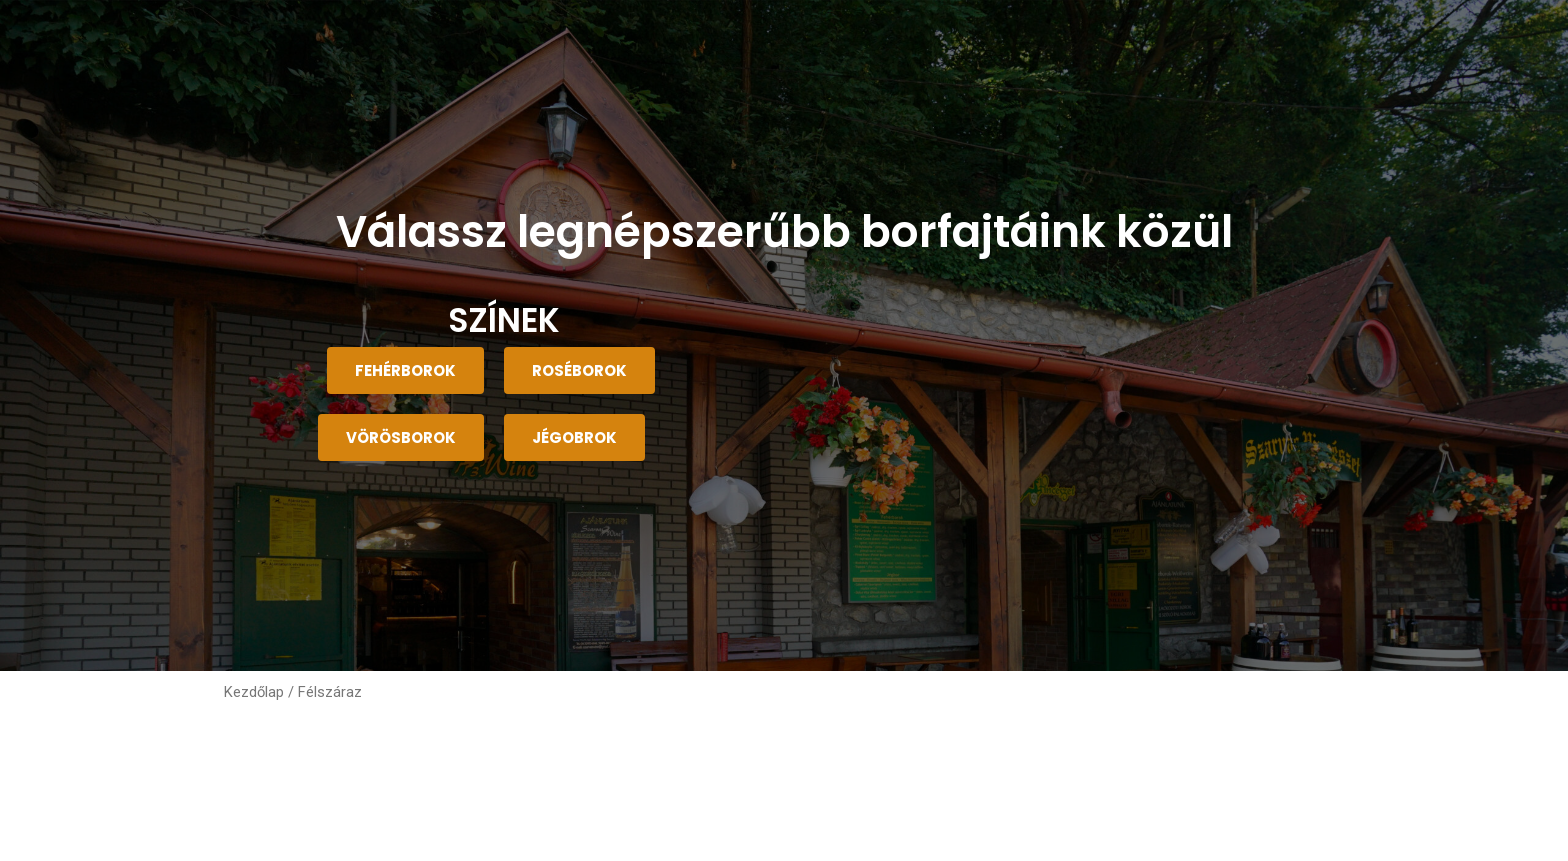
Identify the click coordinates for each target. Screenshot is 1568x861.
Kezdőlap (254, 692)
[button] (405, 370)
